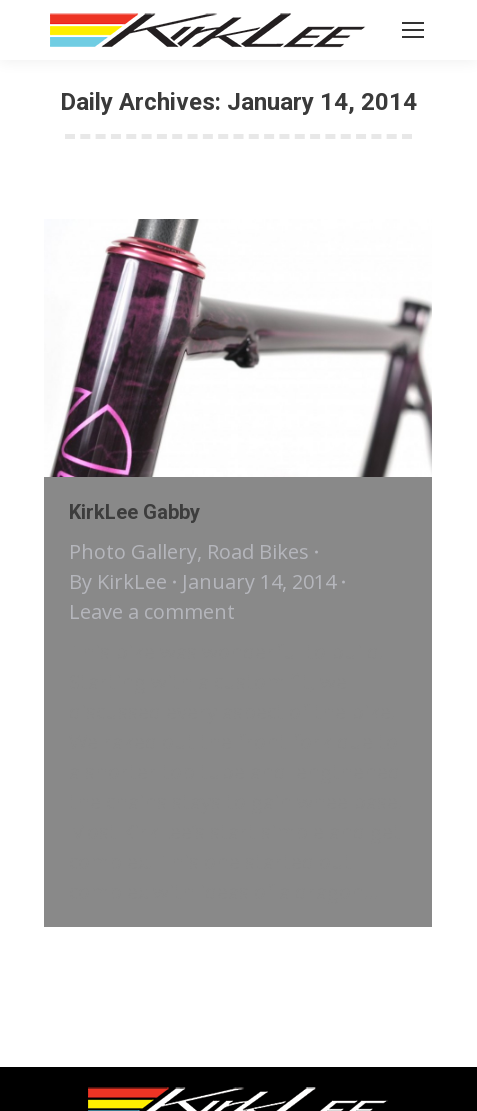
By (118, 581)
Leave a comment (152, 611)
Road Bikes (258, 551)
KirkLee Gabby (134, 512)
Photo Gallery (133, 551)
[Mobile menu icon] (413, 30)
